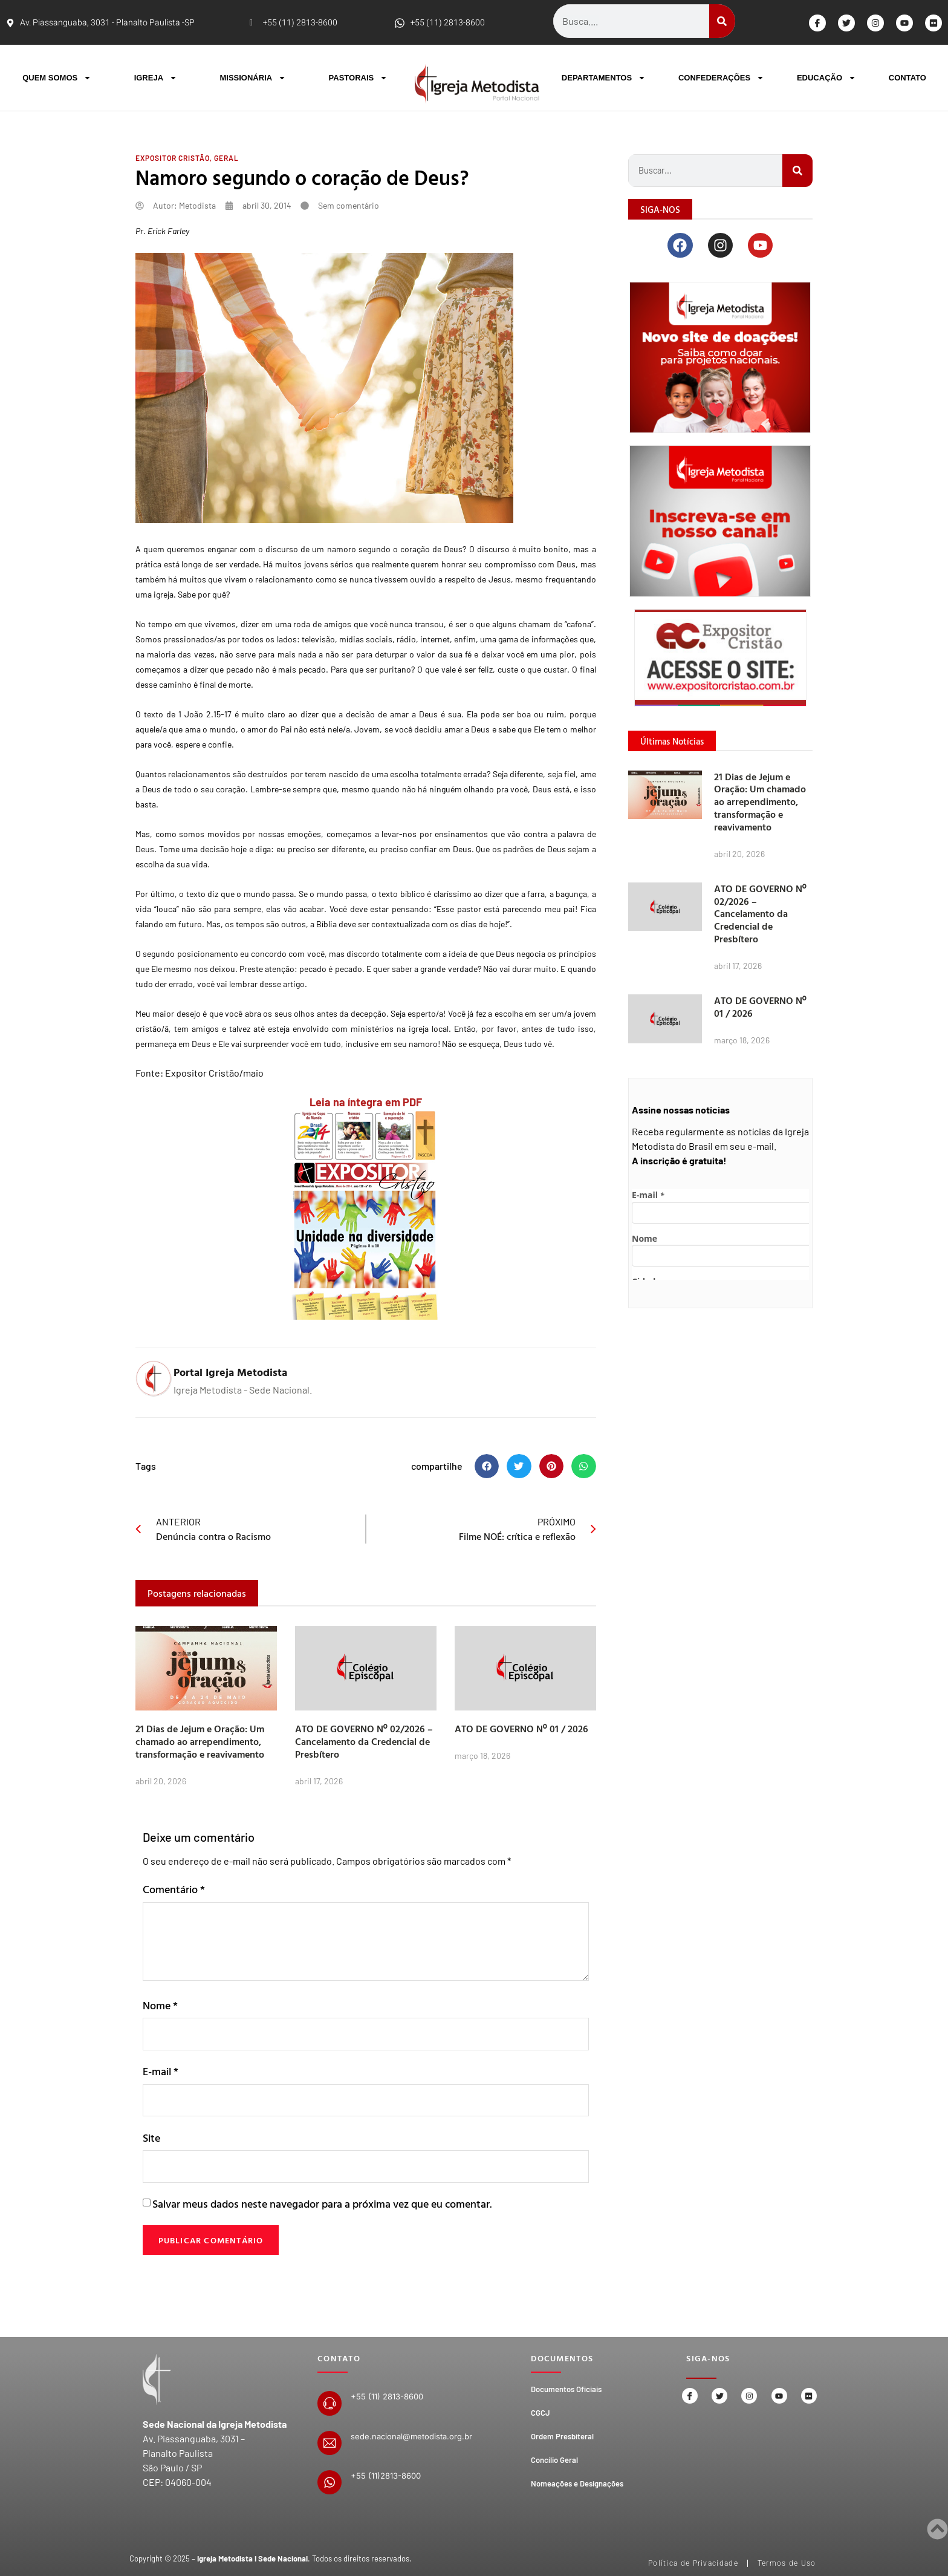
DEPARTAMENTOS (604, 78)
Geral (226, 158)
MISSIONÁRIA (252, 78)
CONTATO (907, 77)
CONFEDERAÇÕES (721, 78)
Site (151, 2141)
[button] (487, 1466)
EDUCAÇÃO (826, 78)
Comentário (174, 1889)
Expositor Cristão (172, 158)
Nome (160, 2005)
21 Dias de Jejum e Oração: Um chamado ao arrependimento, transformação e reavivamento (199, 1741)
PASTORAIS (358, 78)
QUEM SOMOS (56, 78)
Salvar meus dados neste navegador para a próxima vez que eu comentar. (322, 2208)
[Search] (722, 21)
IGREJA (155, 78)
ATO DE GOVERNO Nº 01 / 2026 (521, 1728)
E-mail (160, 2073)
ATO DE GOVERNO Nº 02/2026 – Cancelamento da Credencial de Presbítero (364, 1741)
